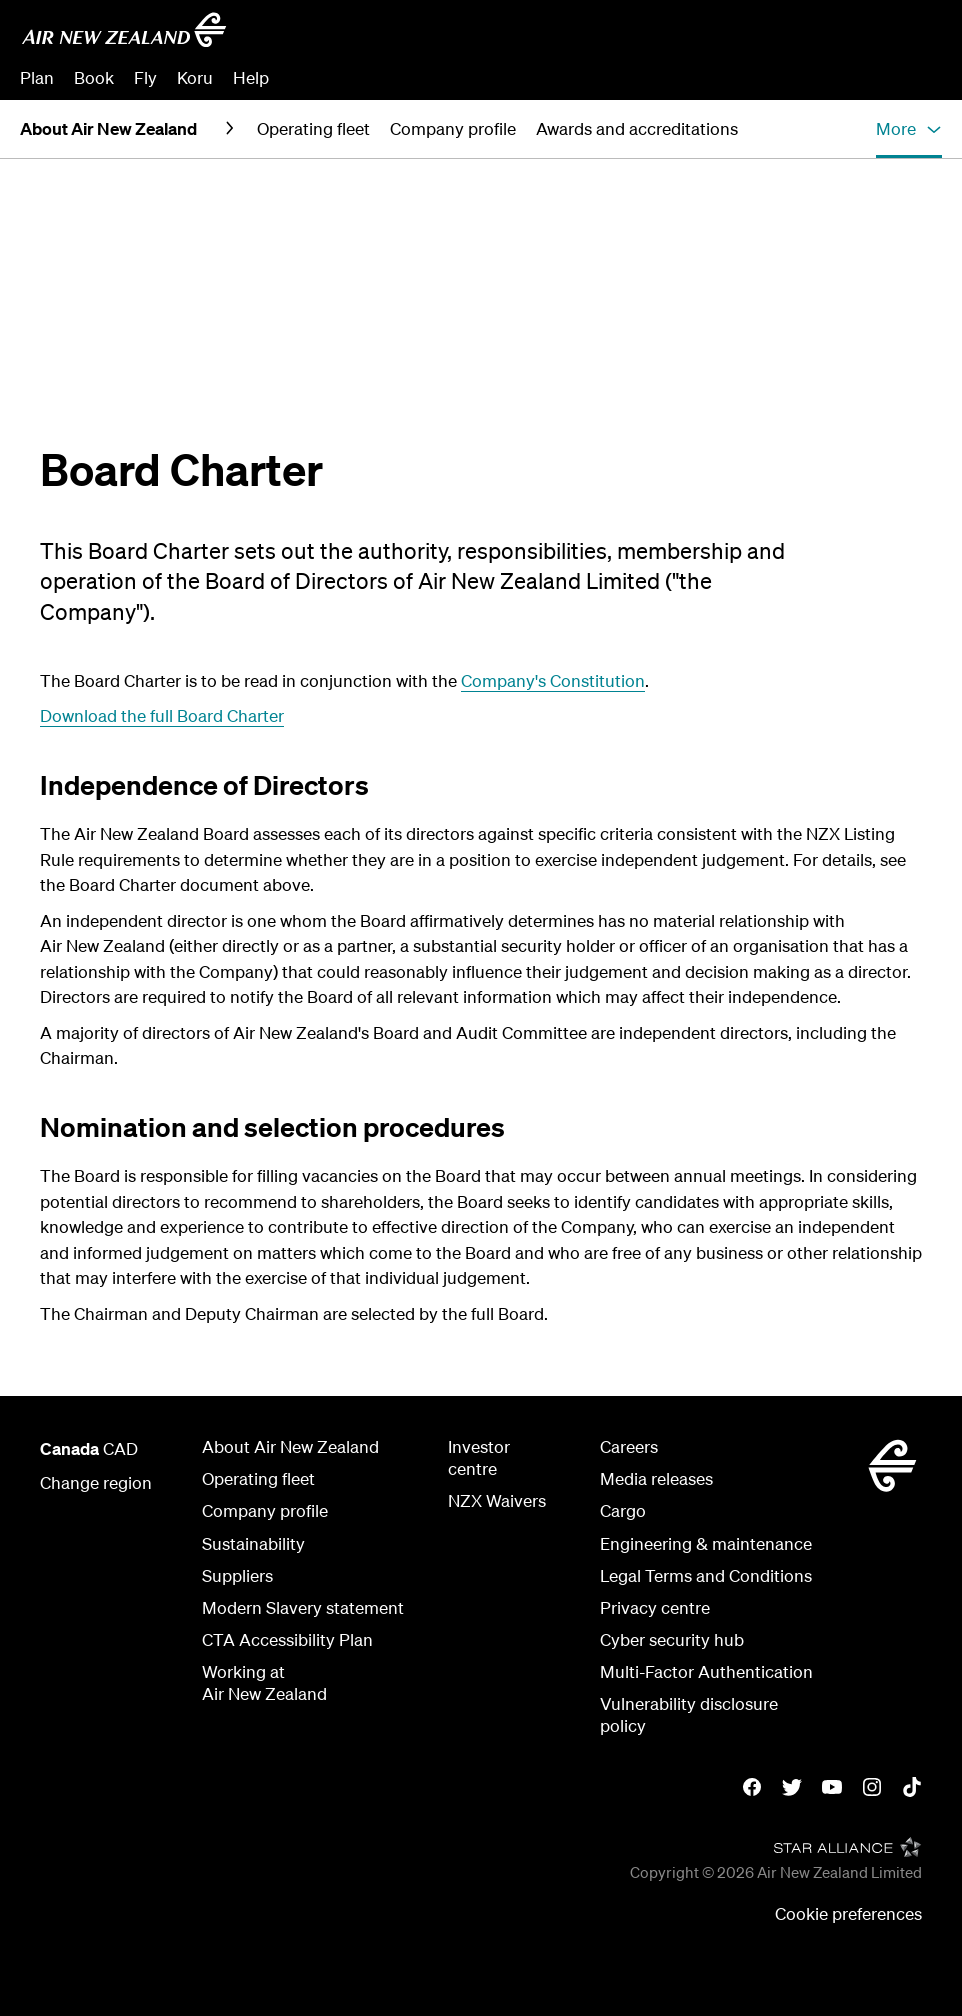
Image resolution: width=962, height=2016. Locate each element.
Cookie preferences (848, 1913)
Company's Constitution (553, 680)
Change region (96, 1482)
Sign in (916, 77)
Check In (837, 77)
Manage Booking (719, 77)
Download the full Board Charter (162, 715)
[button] (909, 129)
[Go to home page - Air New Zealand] (124, 30)
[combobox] (797, 36)
